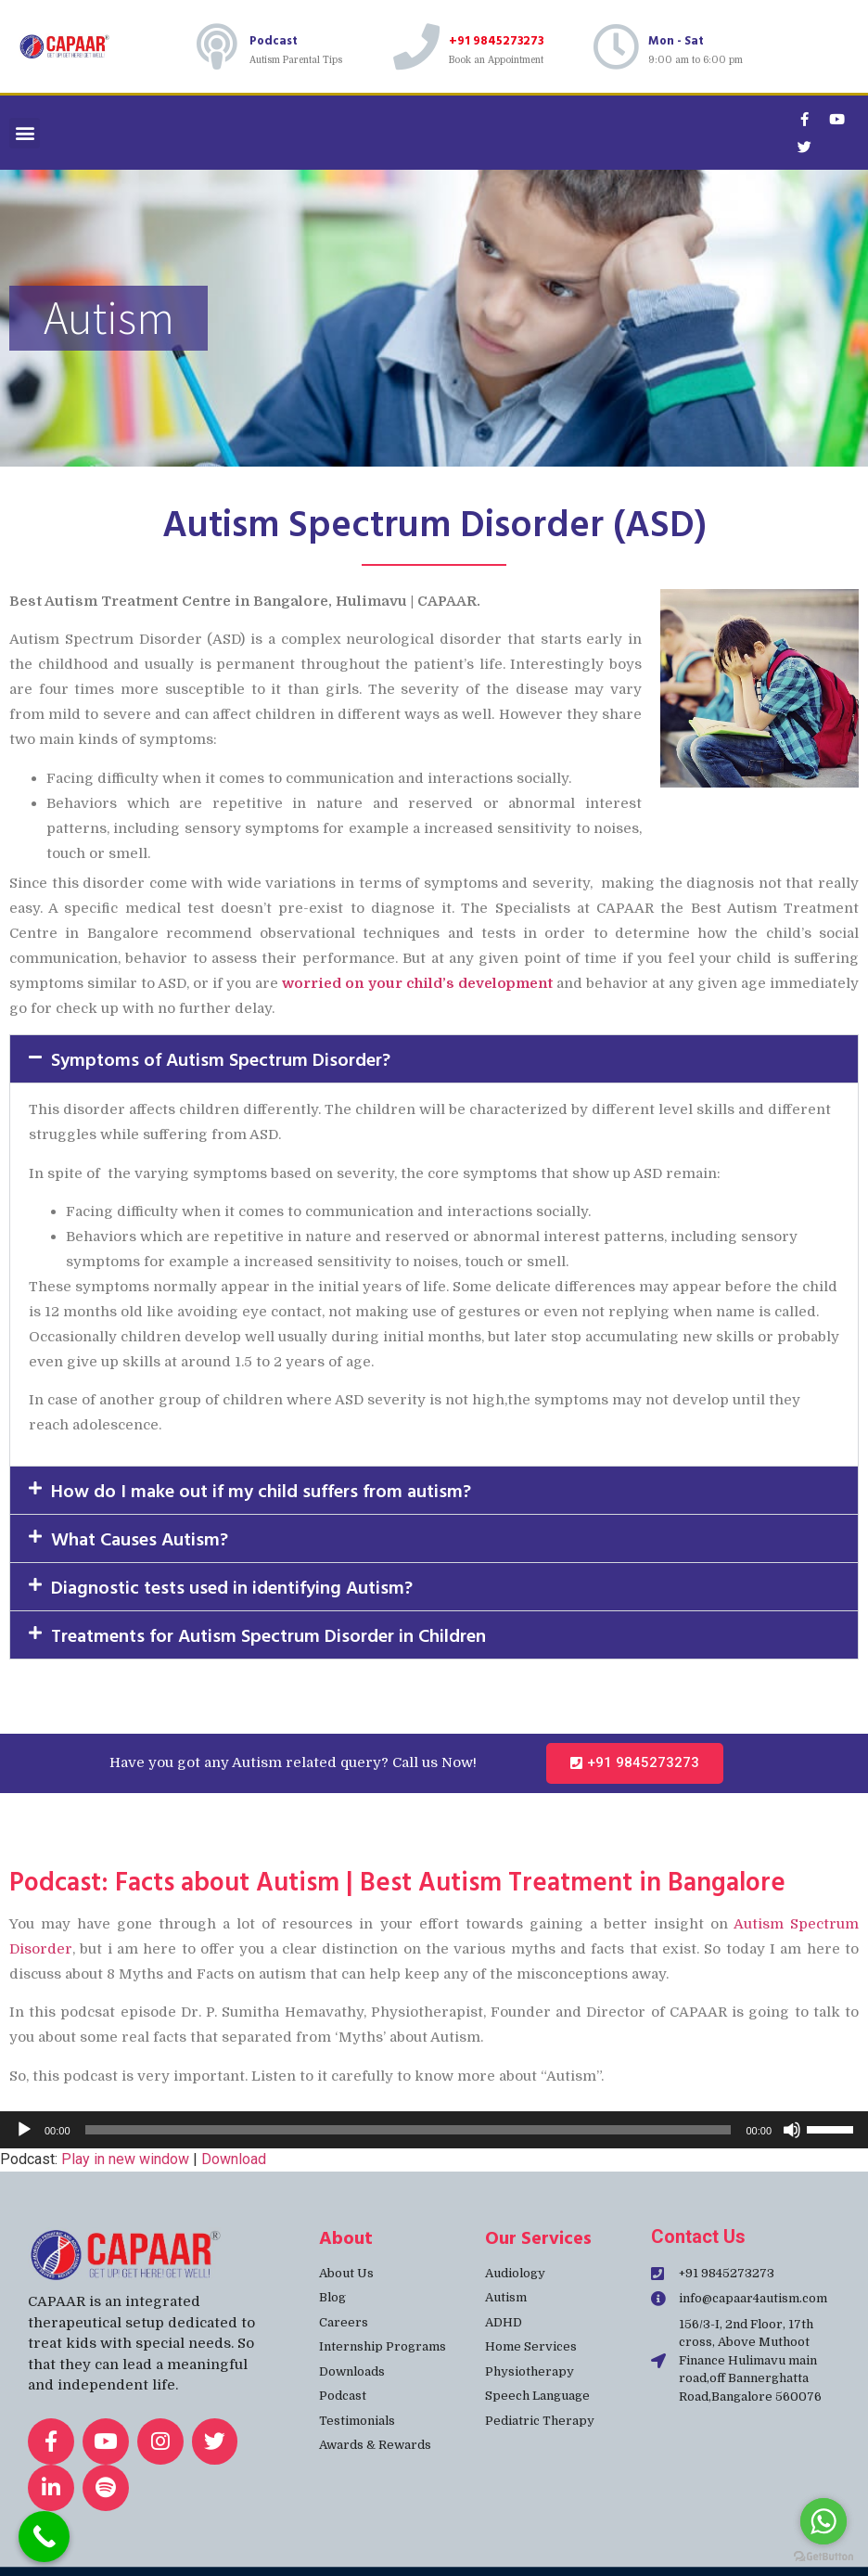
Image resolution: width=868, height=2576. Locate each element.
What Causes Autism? (139, 1538)
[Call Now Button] (44, 2536)
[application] (434, 2129)
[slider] (408, 2129)
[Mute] (792, 2130)
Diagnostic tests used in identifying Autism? (232, 1586)
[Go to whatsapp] (823, 2521)
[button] (24, 133)
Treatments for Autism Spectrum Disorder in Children (268, 1634)
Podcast (273, 40)
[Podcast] (217, 46)
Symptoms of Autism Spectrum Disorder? (220, 1058)
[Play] (24, 2130)
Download (233, 2159)
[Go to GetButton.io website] (823, 2557)
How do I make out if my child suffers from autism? (261, 1490)
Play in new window (125, 2159)
